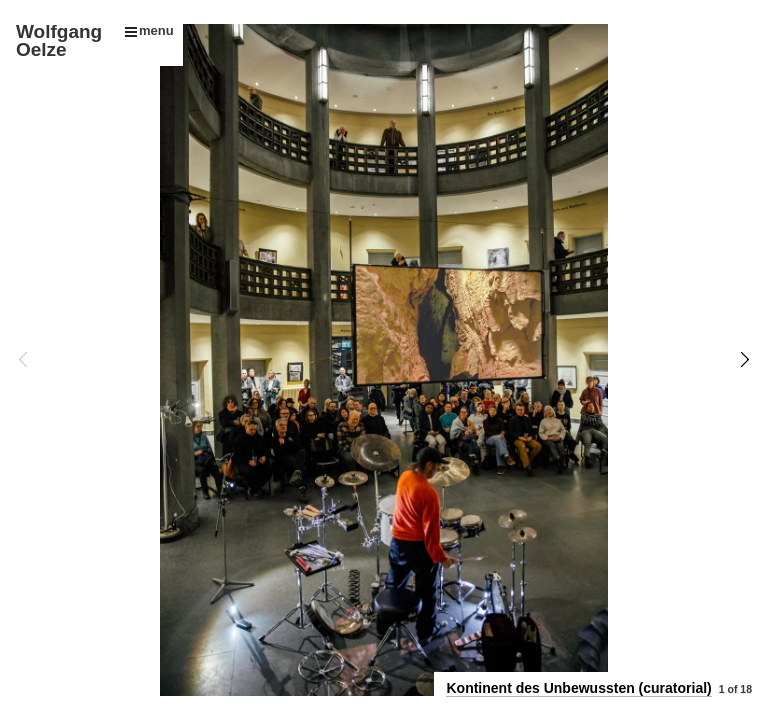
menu (149, 30)
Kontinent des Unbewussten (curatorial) (578, 688)
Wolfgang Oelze (59, 40)
